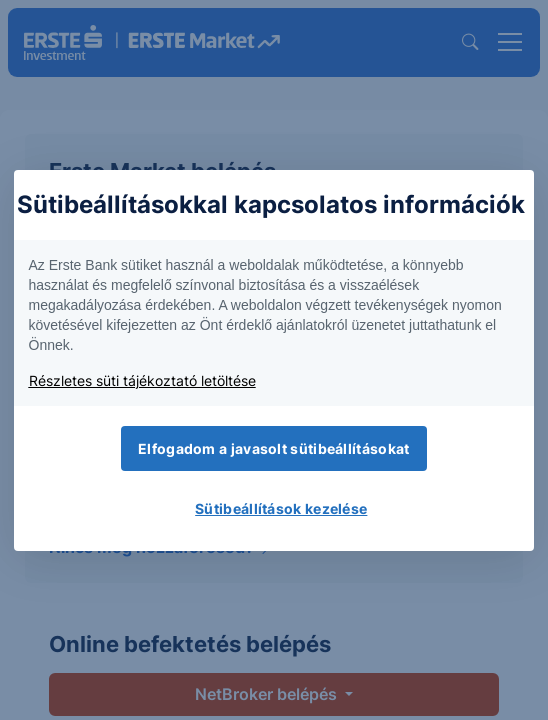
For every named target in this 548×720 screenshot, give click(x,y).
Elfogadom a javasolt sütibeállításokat (273, 448)
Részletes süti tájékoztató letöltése (142, 380)
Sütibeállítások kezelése (281, 508)
